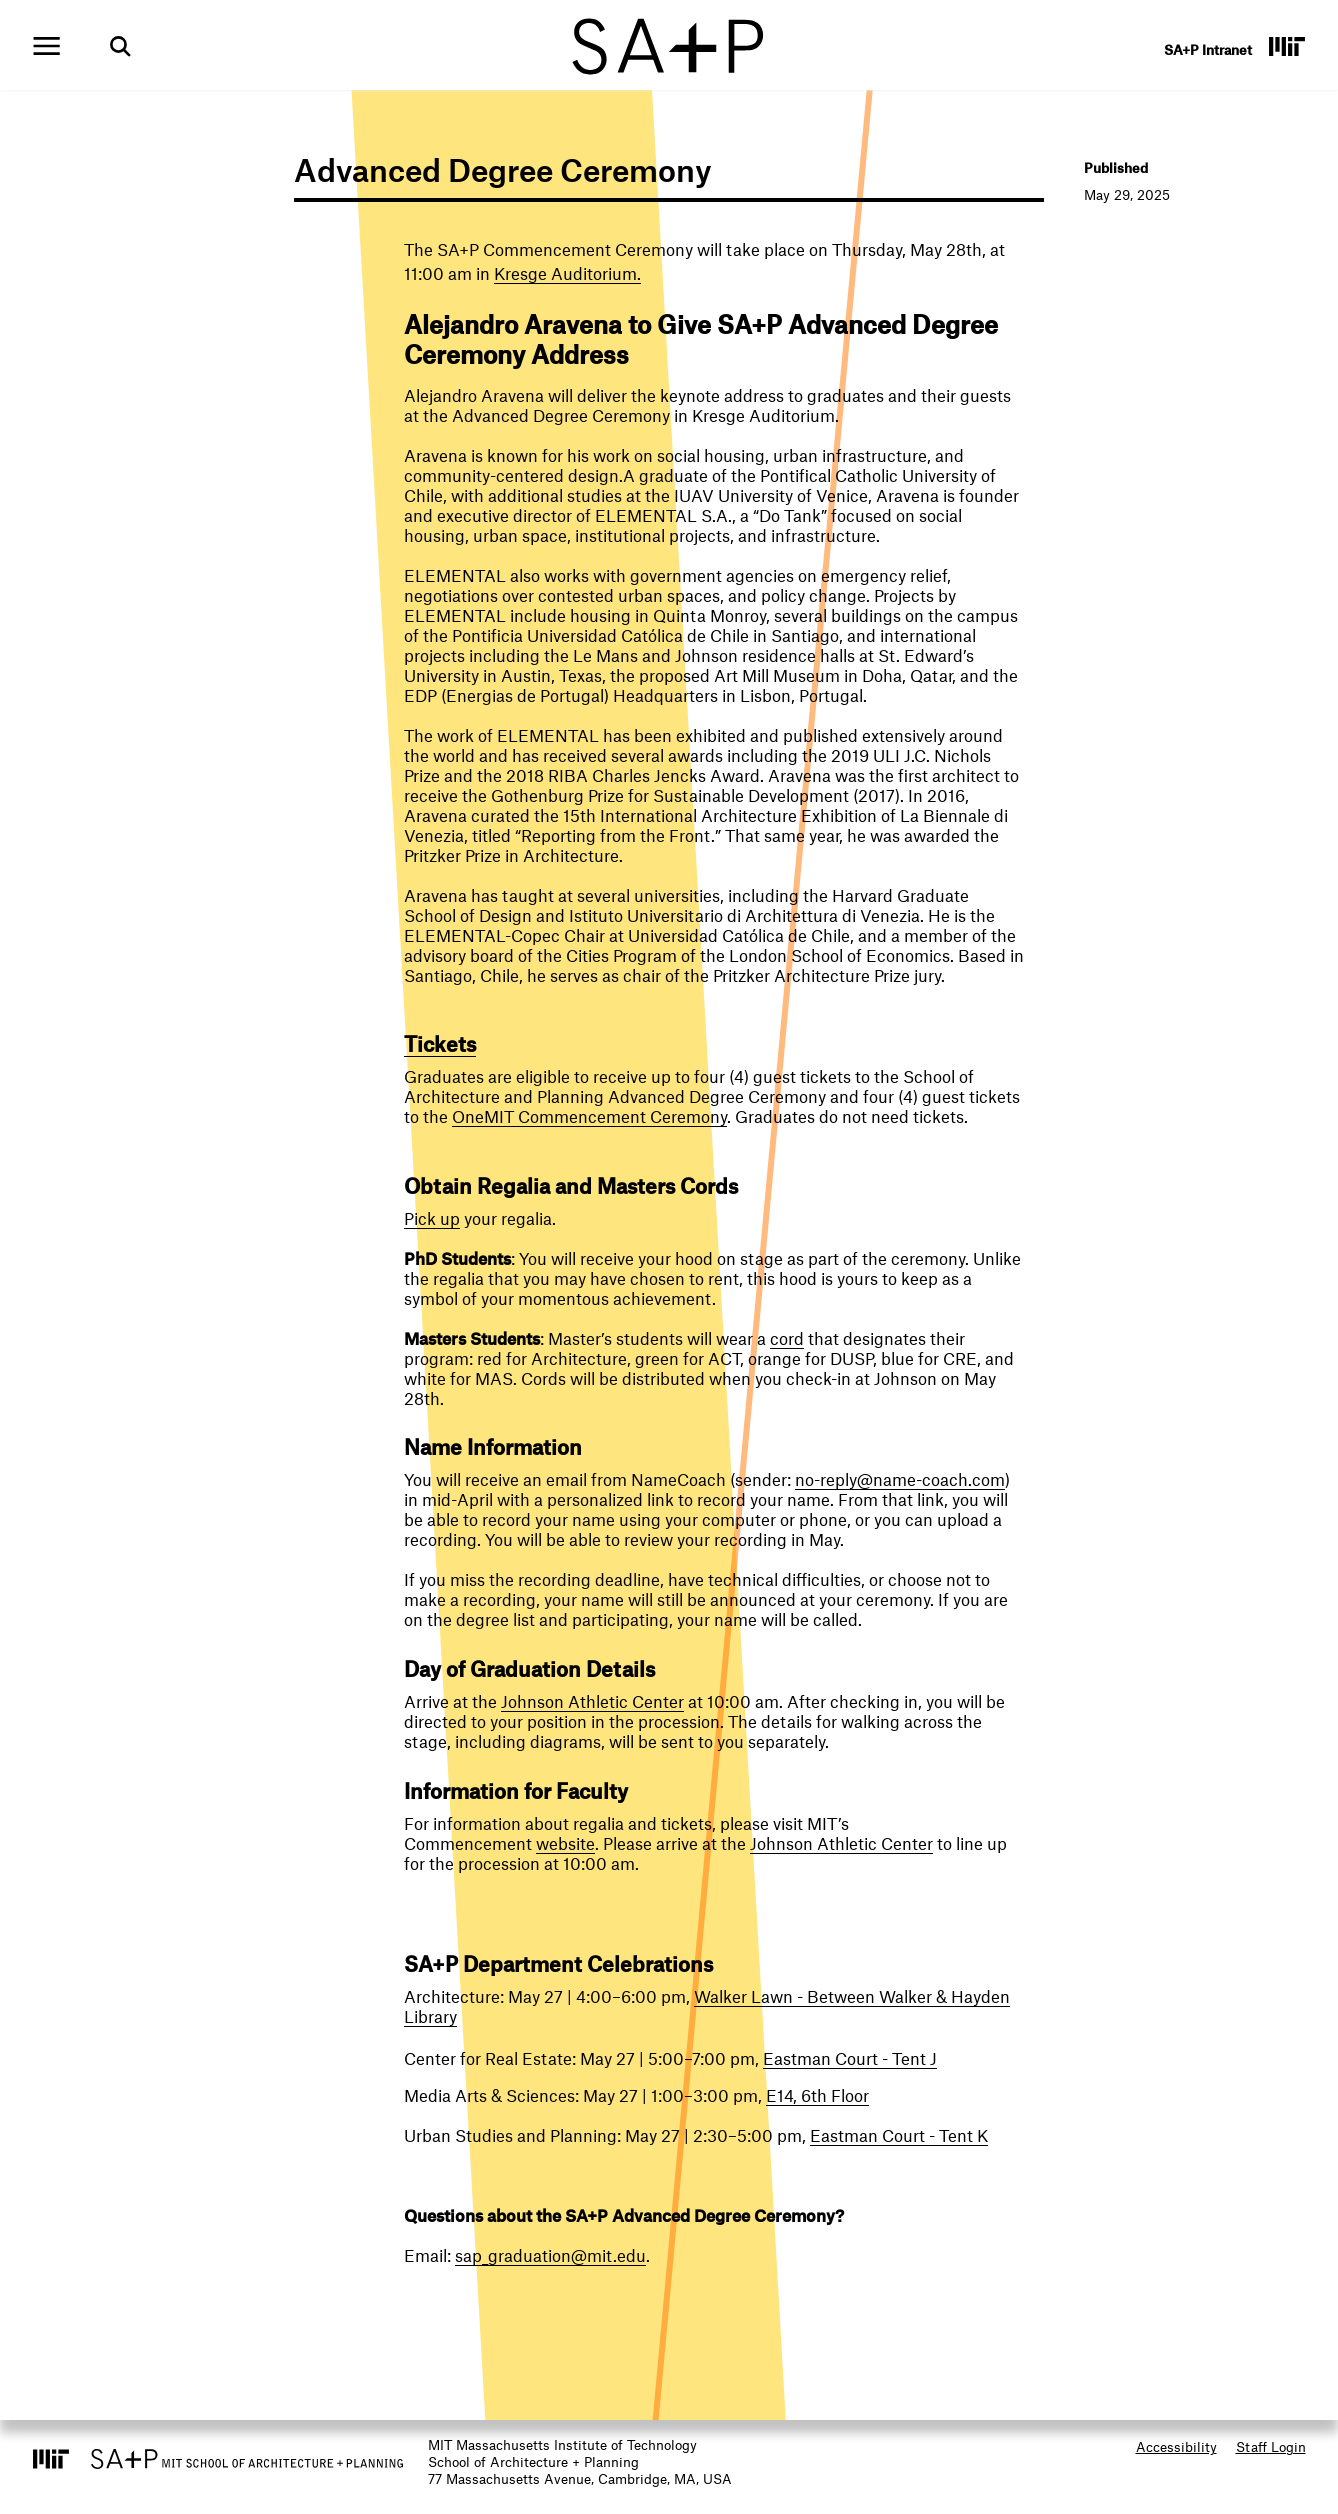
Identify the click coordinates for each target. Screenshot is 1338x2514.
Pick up (432, 1218)
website (565, 1843)
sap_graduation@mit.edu (550, 2255)
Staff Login (1271, 2446)
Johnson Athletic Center (592, 1701)
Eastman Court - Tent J (850, 2058)
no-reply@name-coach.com (900, 1479)
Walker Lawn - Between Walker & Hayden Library (707, 2006)
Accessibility (1176, 2446)
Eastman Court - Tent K (899, 2135)
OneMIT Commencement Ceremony (589, 1116)
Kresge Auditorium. (567, 273)
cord (787, 1338)
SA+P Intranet (1208, 49)
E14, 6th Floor (817, 2095)
